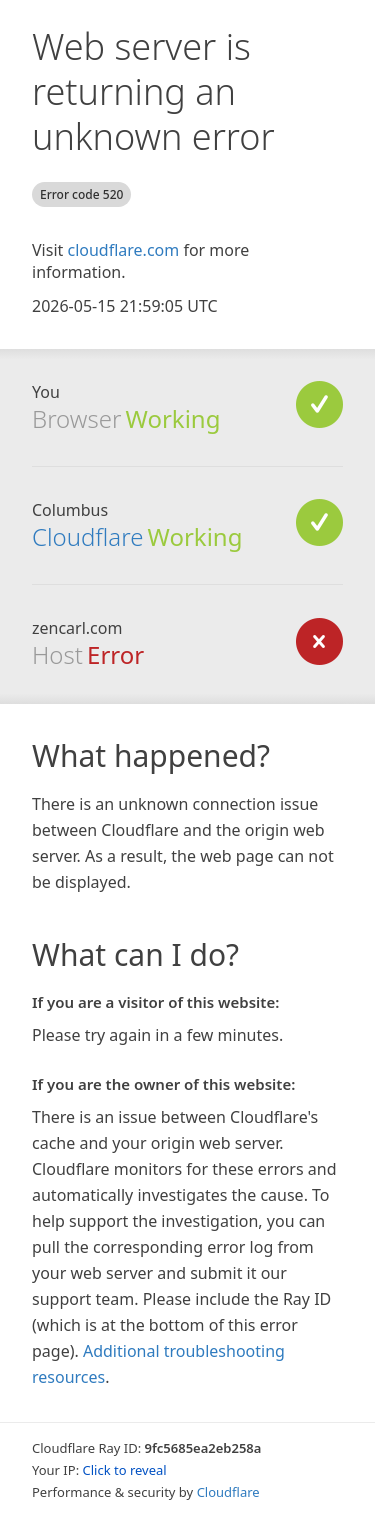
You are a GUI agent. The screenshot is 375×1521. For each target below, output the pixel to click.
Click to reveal (125, 1470)
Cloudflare (87, 536)
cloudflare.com (123, 250)
